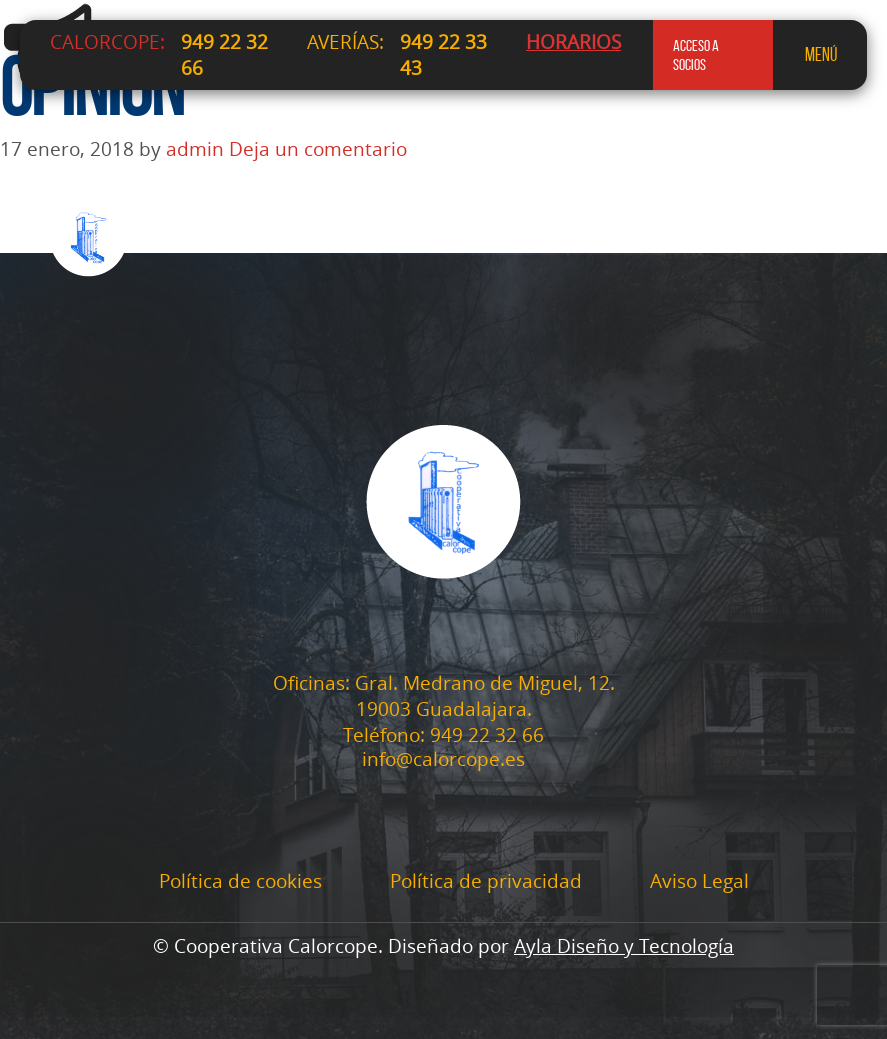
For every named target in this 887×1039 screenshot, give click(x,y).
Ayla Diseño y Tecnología (624, 946)
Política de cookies (240, 881)
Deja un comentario (318, 149)
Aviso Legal (699, 881)
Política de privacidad (486, 881)
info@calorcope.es (443, 760)
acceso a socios (696, 55)
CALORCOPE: (107, 42)
